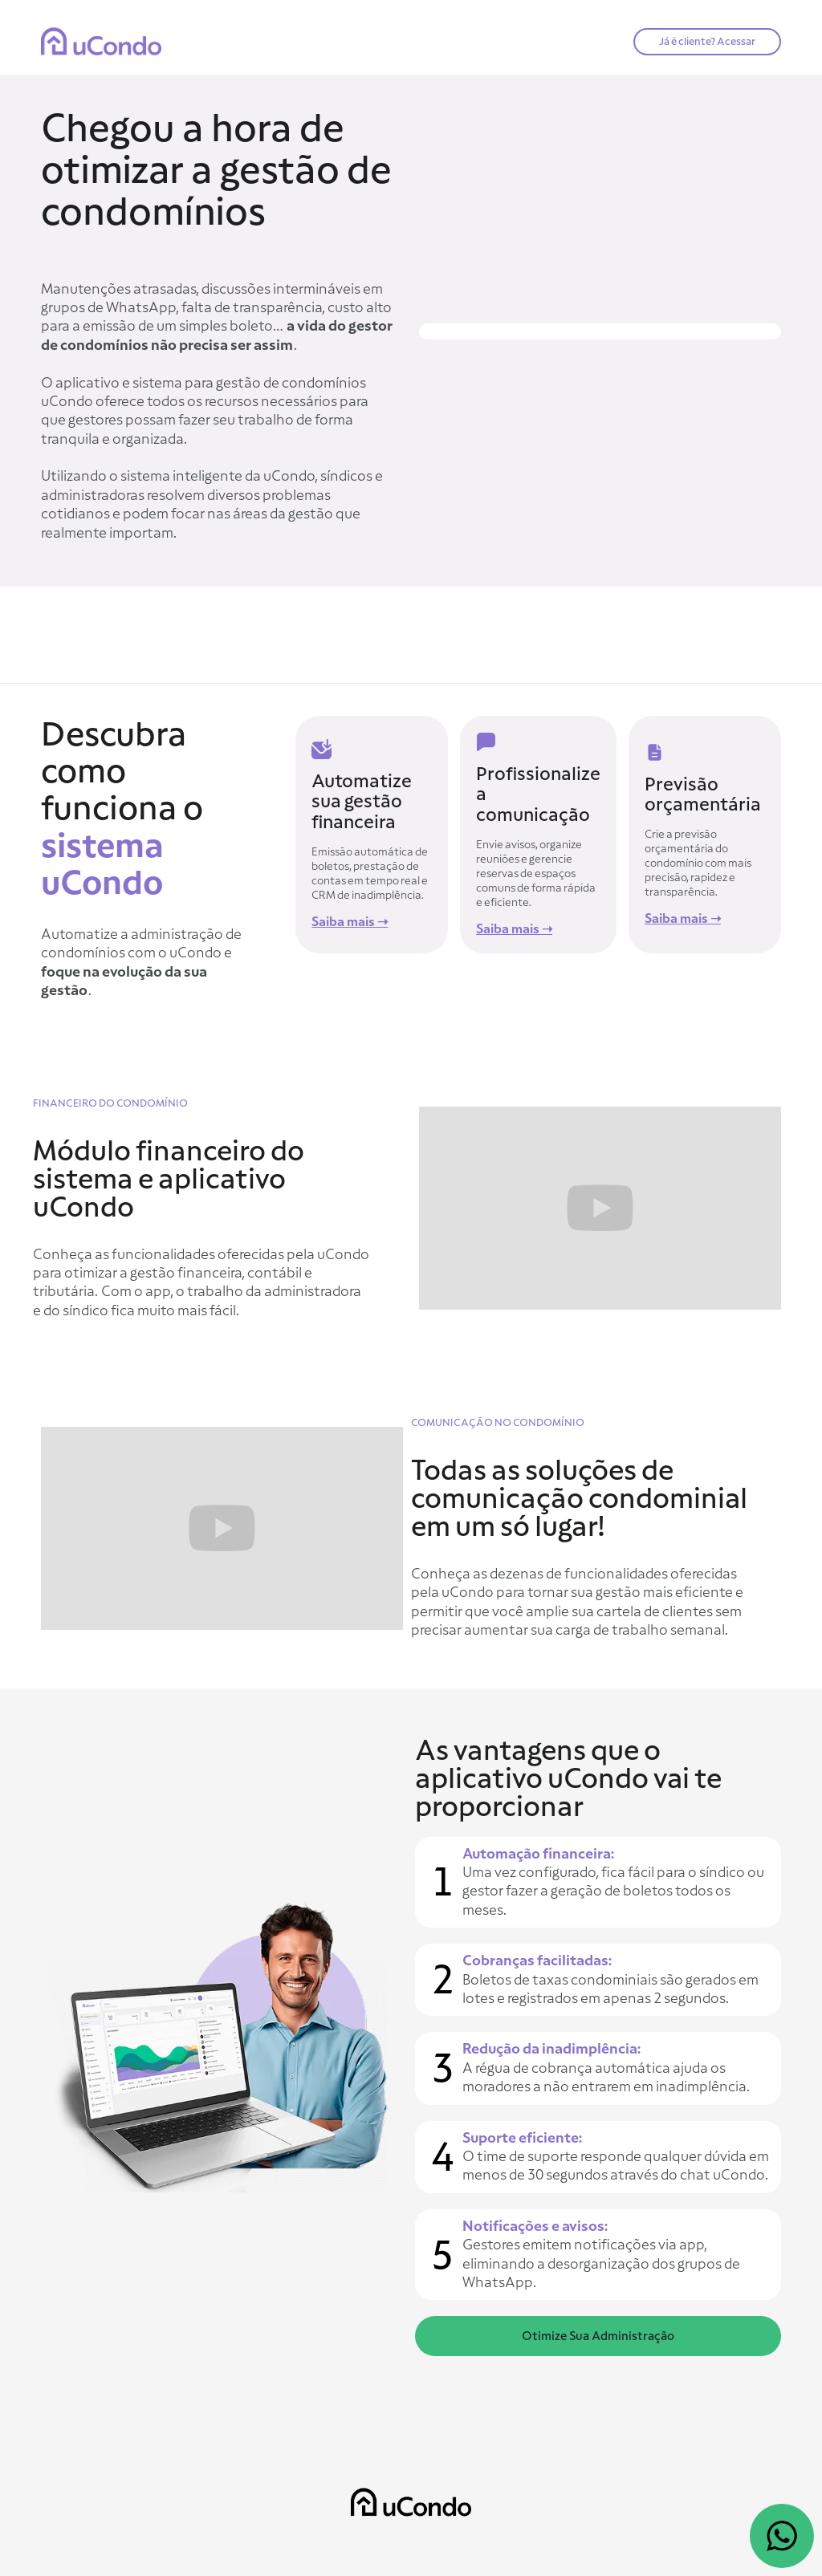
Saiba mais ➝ (349, 922)
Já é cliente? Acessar (707, 41)
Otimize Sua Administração (598, 2336)
